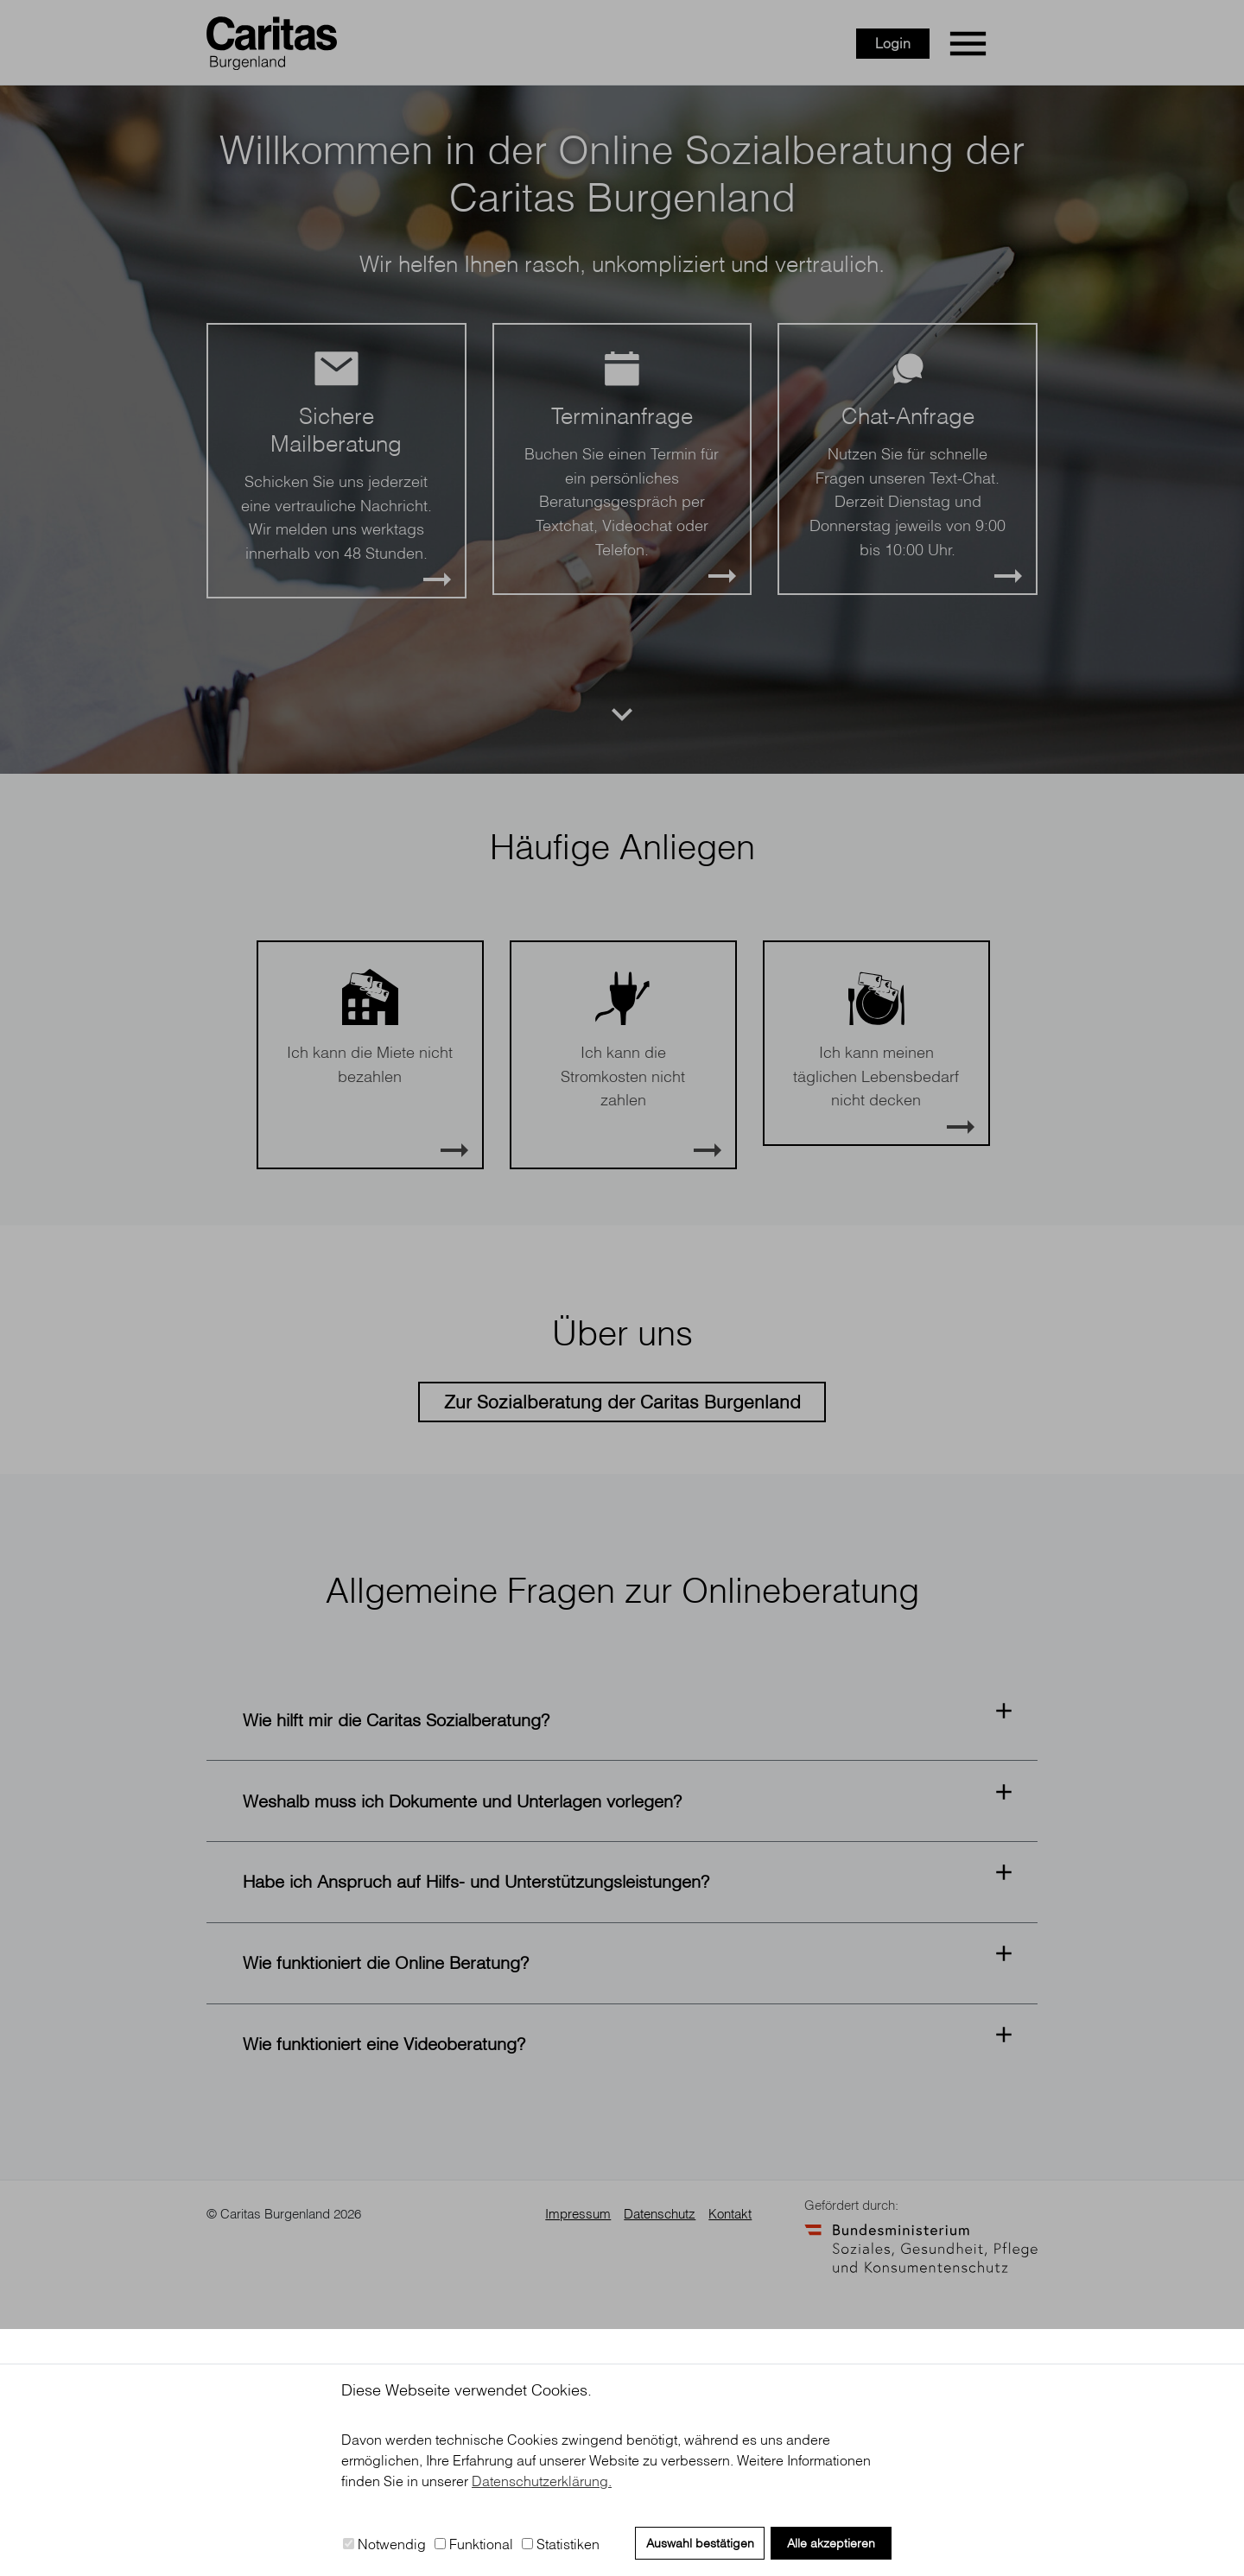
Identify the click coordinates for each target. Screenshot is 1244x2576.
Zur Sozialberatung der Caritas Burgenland (622, 1648)
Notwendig (384, 2544)
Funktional (474, 2544)
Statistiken (561, 2544)
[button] (622, 1967)
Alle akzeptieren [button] (831, 2543)
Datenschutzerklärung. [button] (542, 2481)
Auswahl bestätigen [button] (700, 2543)
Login (950, 48)
